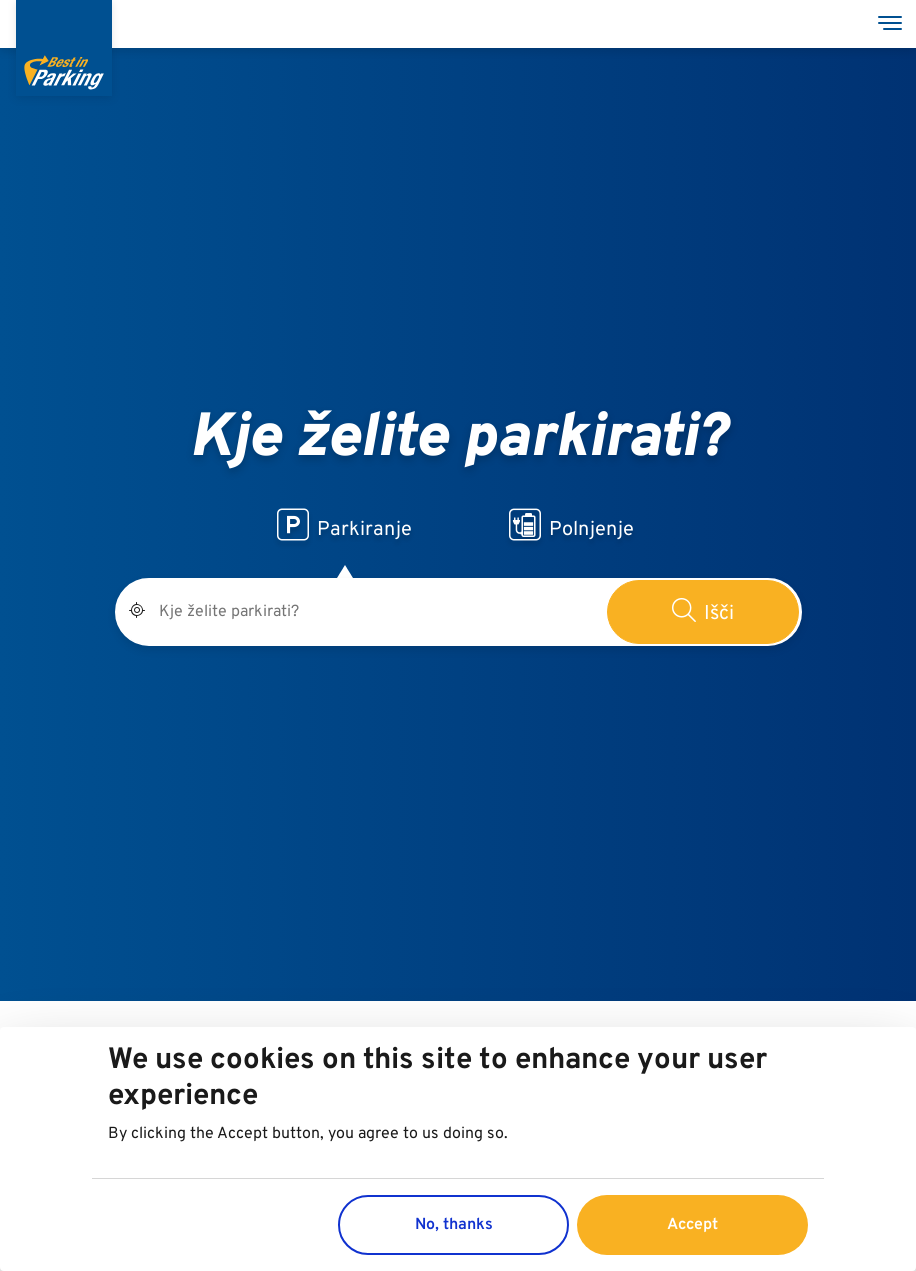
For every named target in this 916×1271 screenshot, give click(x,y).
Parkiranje (344, 526)
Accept (692, 1225)
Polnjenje (571, 526)
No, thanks (454, 1225)
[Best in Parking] (64, 48)
